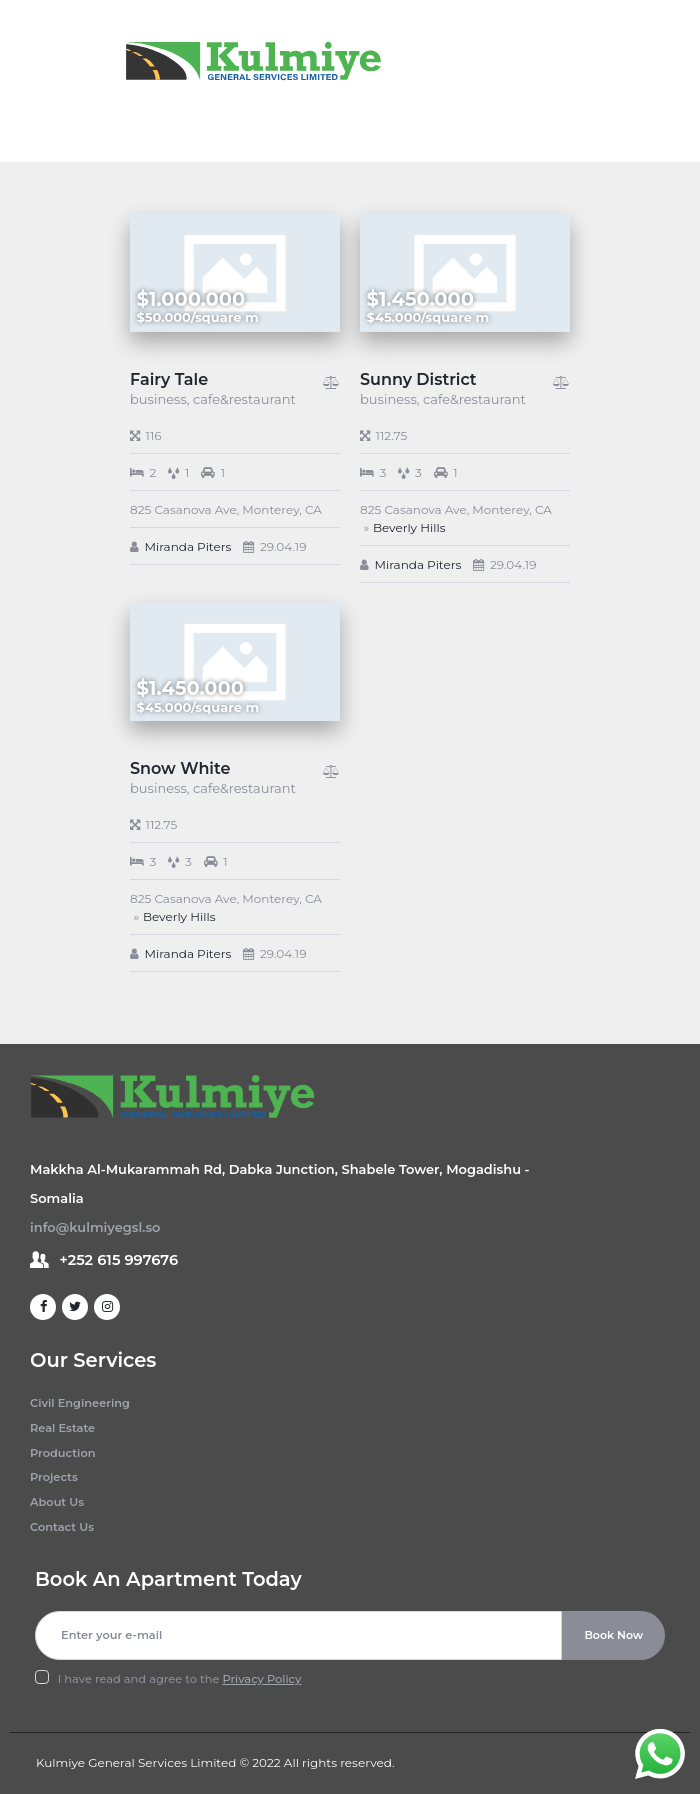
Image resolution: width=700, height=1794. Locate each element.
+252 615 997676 (118, 1260)
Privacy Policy (262, 1679)
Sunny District (418, 379)
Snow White (180, 768)
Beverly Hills (409, 527)
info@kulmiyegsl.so (95, 1227)
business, (161, 399)
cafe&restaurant (244, 399)
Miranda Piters (188, 546)
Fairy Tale (169, 379)
